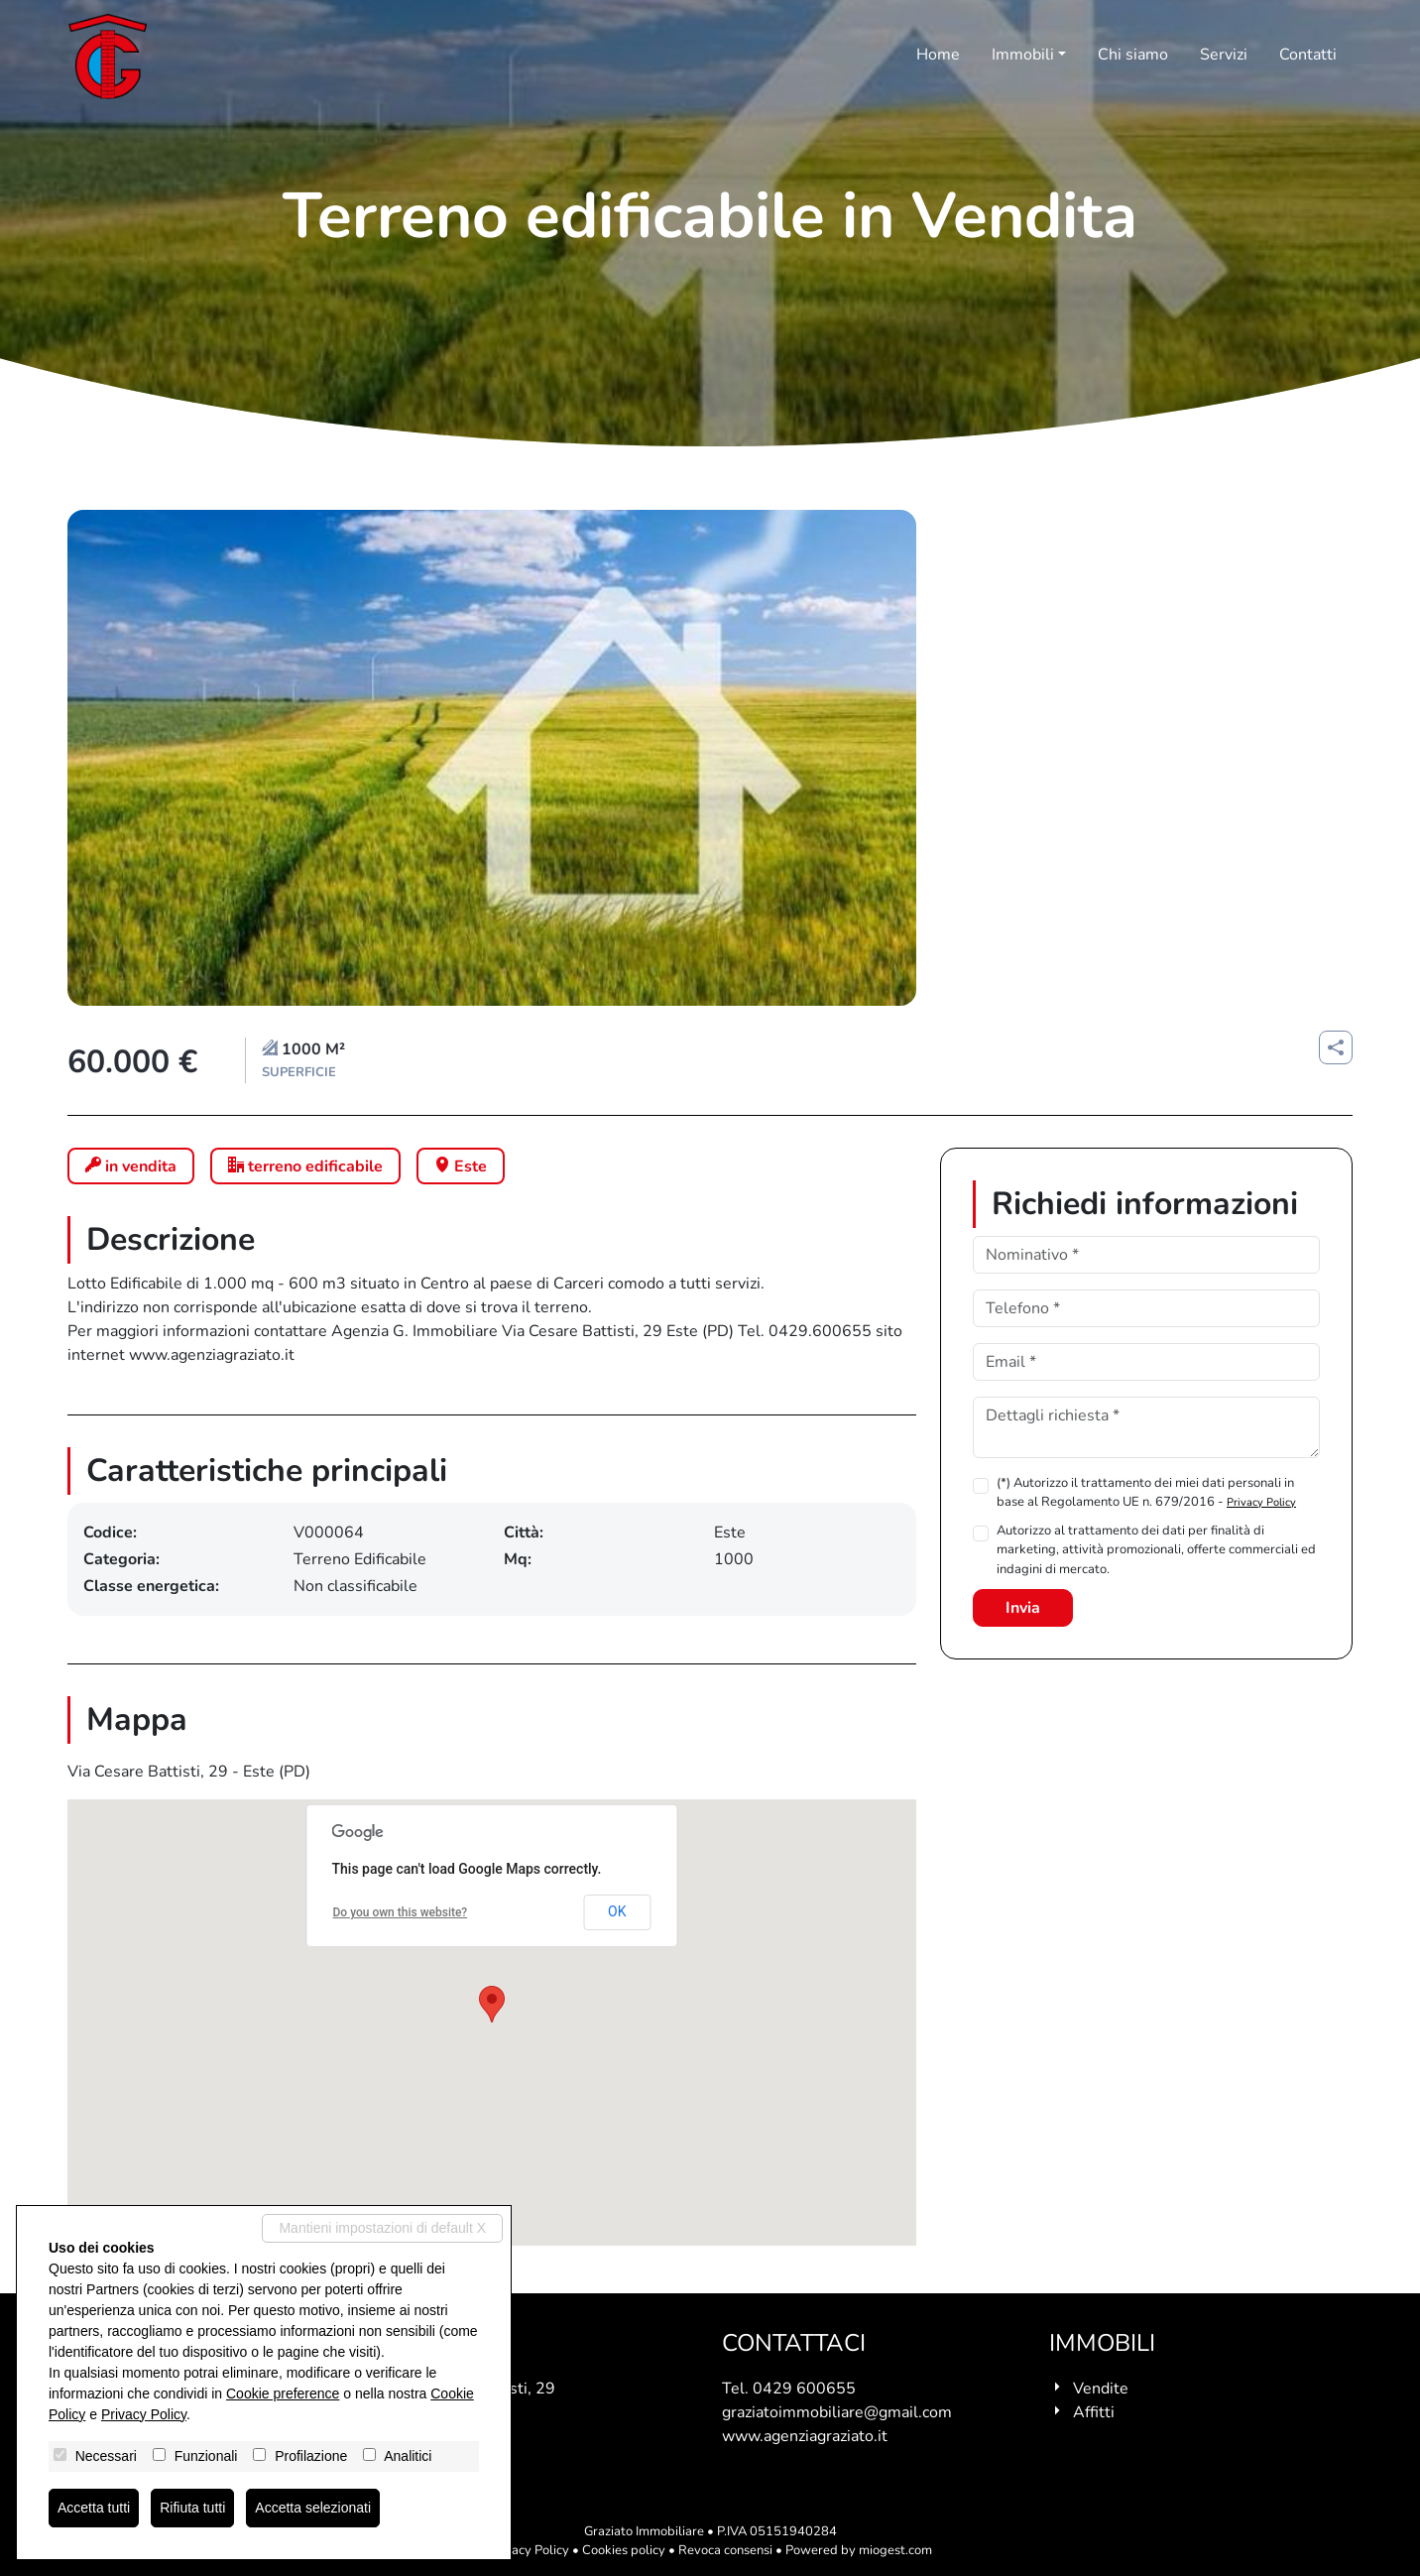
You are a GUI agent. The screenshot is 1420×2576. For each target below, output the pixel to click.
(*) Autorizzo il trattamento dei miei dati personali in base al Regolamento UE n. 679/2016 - (1146, 1492)
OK (617, 1911)
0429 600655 (804, 2388)
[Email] (1146, 1362)
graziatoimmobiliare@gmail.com (837, 2412)
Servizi (1223, 54)
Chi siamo (1133, 54)
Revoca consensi (725, 2550)
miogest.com (895, 2550)
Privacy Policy (1261, 1502)
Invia (1023, 1608)
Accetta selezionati (313, 2507)
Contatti (1308, 54)
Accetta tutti (94, 2507)
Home (938, 54)
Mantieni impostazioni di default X (382, 2228)
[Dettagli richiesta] (1146, 1427)
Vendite (1100, 2388)
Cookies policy (623, 2550)
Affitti (1094, 2412)
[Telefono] (1146, 1308)
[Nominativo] (1146, 1255)
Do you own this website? (400, 1912)
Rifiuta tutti (192, 2507)
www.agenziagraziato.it (805, 2436)
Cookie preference (282, 2393)
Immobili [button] (1023, 54)
